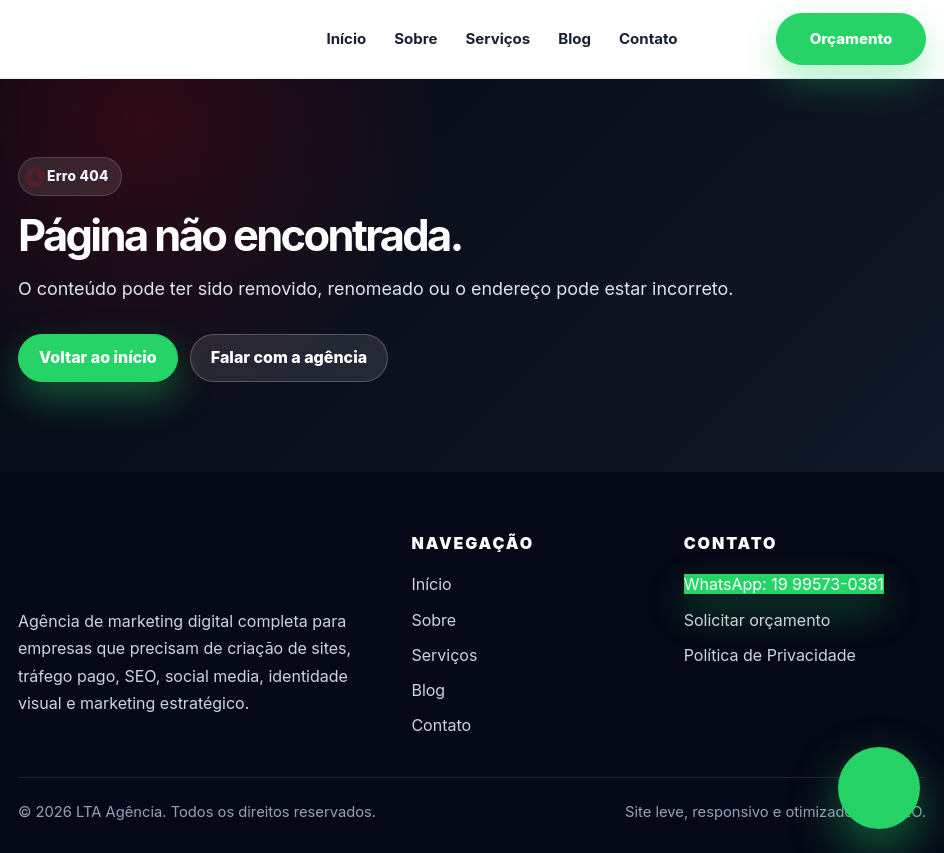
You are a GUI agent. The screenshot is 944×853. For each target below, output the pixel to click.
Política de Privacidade (770, 655)
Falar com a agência (289, 357)
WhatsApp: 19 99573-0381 (784, 584)
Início (346, 38)
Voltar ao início (98, 357)
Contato (648, 38)
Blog (574, 38)
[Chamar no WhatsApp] (879, 788)
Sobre (415, 38)
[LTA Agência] (123, 39)
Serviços (498, 38)
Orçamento (851, 38)
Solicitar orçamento (757, 620)
